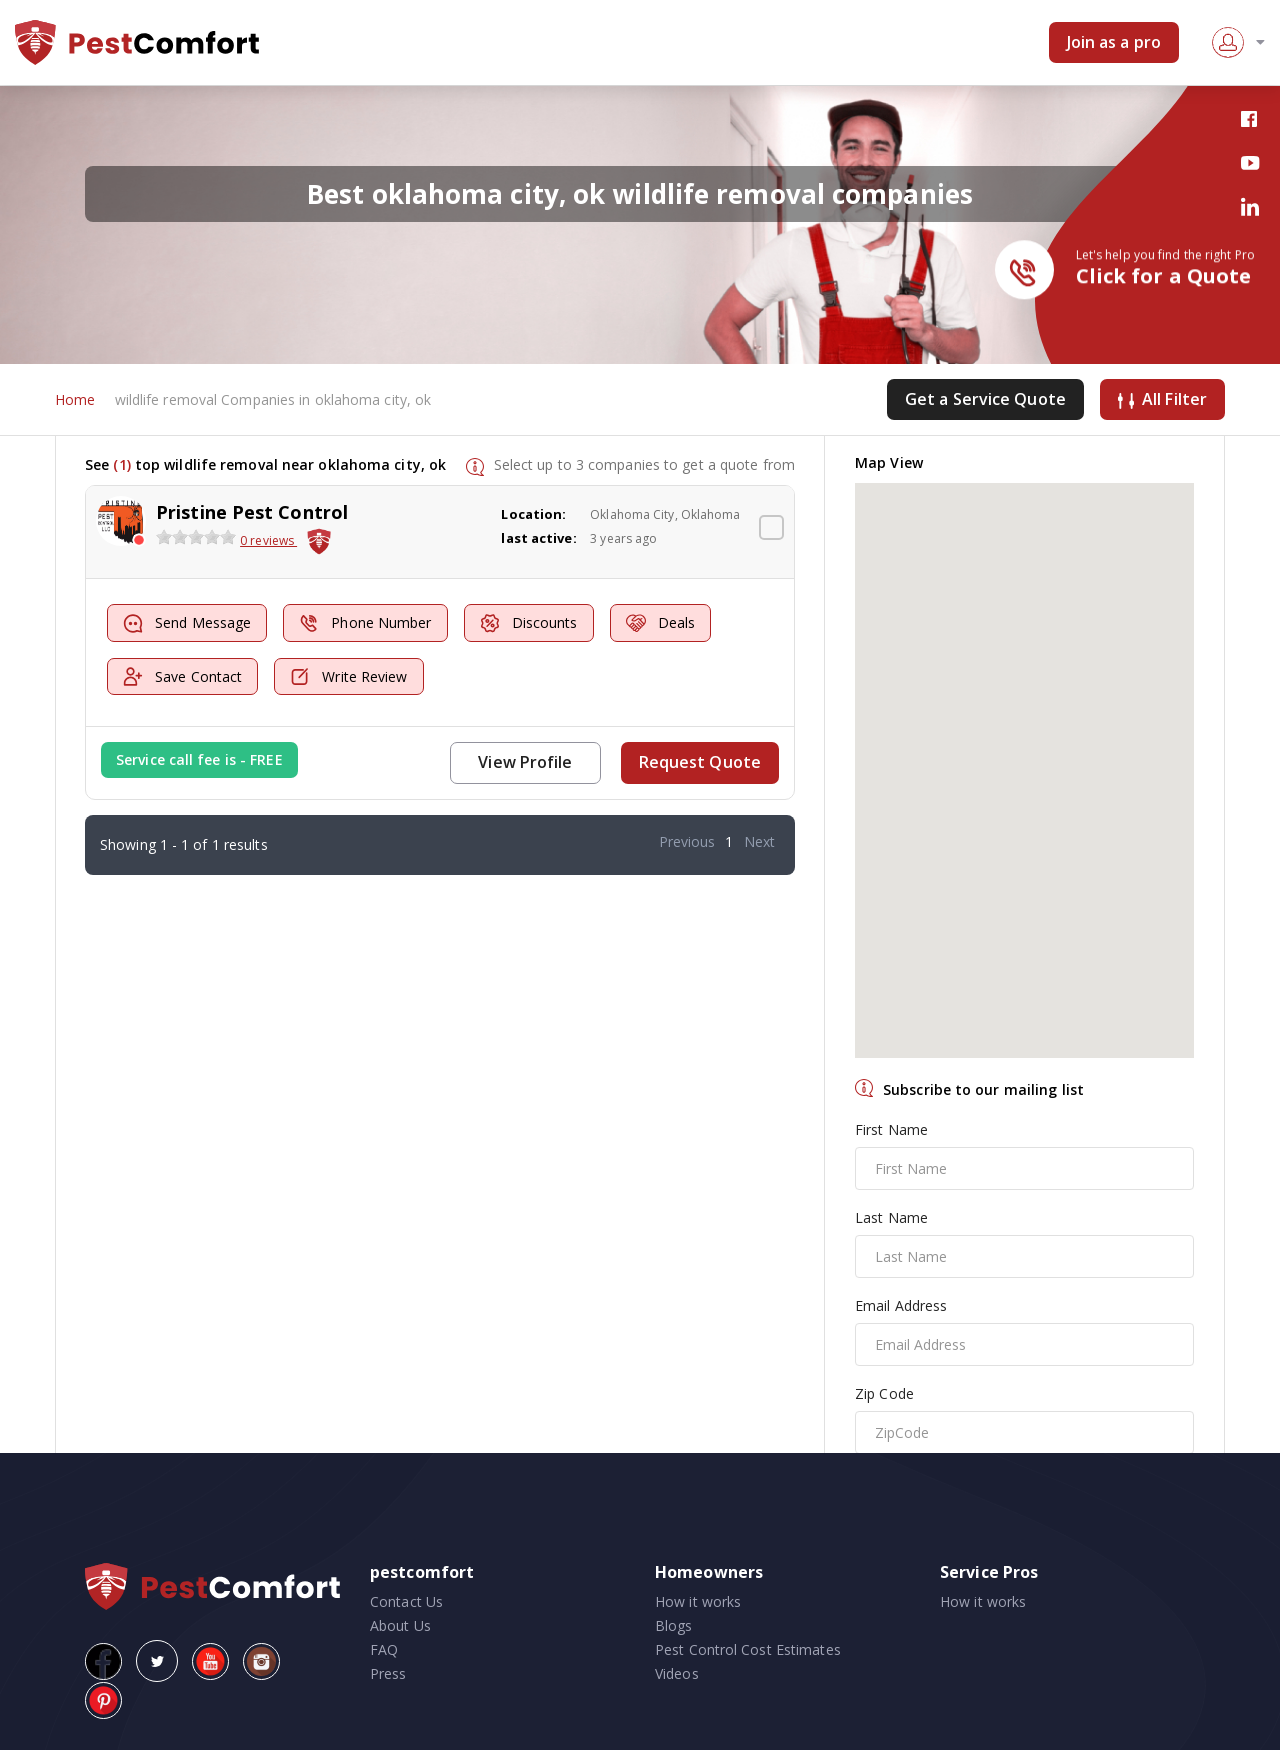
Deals (661, 623)
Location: (533, 514)
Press (388, 1673)
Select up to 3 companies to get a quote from (644, 464)
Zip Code (884, 1393)
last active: (538, 538)
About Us (400, 1625)
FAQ (384, 1649)
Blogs (674, 1625)
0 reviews (268, 540)
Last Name (891, 1217)
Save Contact (182, 676)
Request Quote (700, 762)
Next (759, 841)
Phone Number (365, 623)
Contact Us (406, 1601)
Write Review (348, 676)
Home (75, 399)
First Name (891, 1129)
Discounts (529, 623)
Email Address (901, 1305)
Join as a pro (1114, 42)
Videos (677, 1673)
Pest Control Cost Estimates (748, 1649)
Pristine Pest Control (252, 512)
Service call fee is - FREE (199, 759)
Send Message (187, 623)
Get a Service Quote (985, 399)
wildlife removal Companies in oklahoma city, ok (273, 399)
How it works (698, 1601)
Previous (687, 841)
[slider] (196, 537)
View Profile (525, 762)
